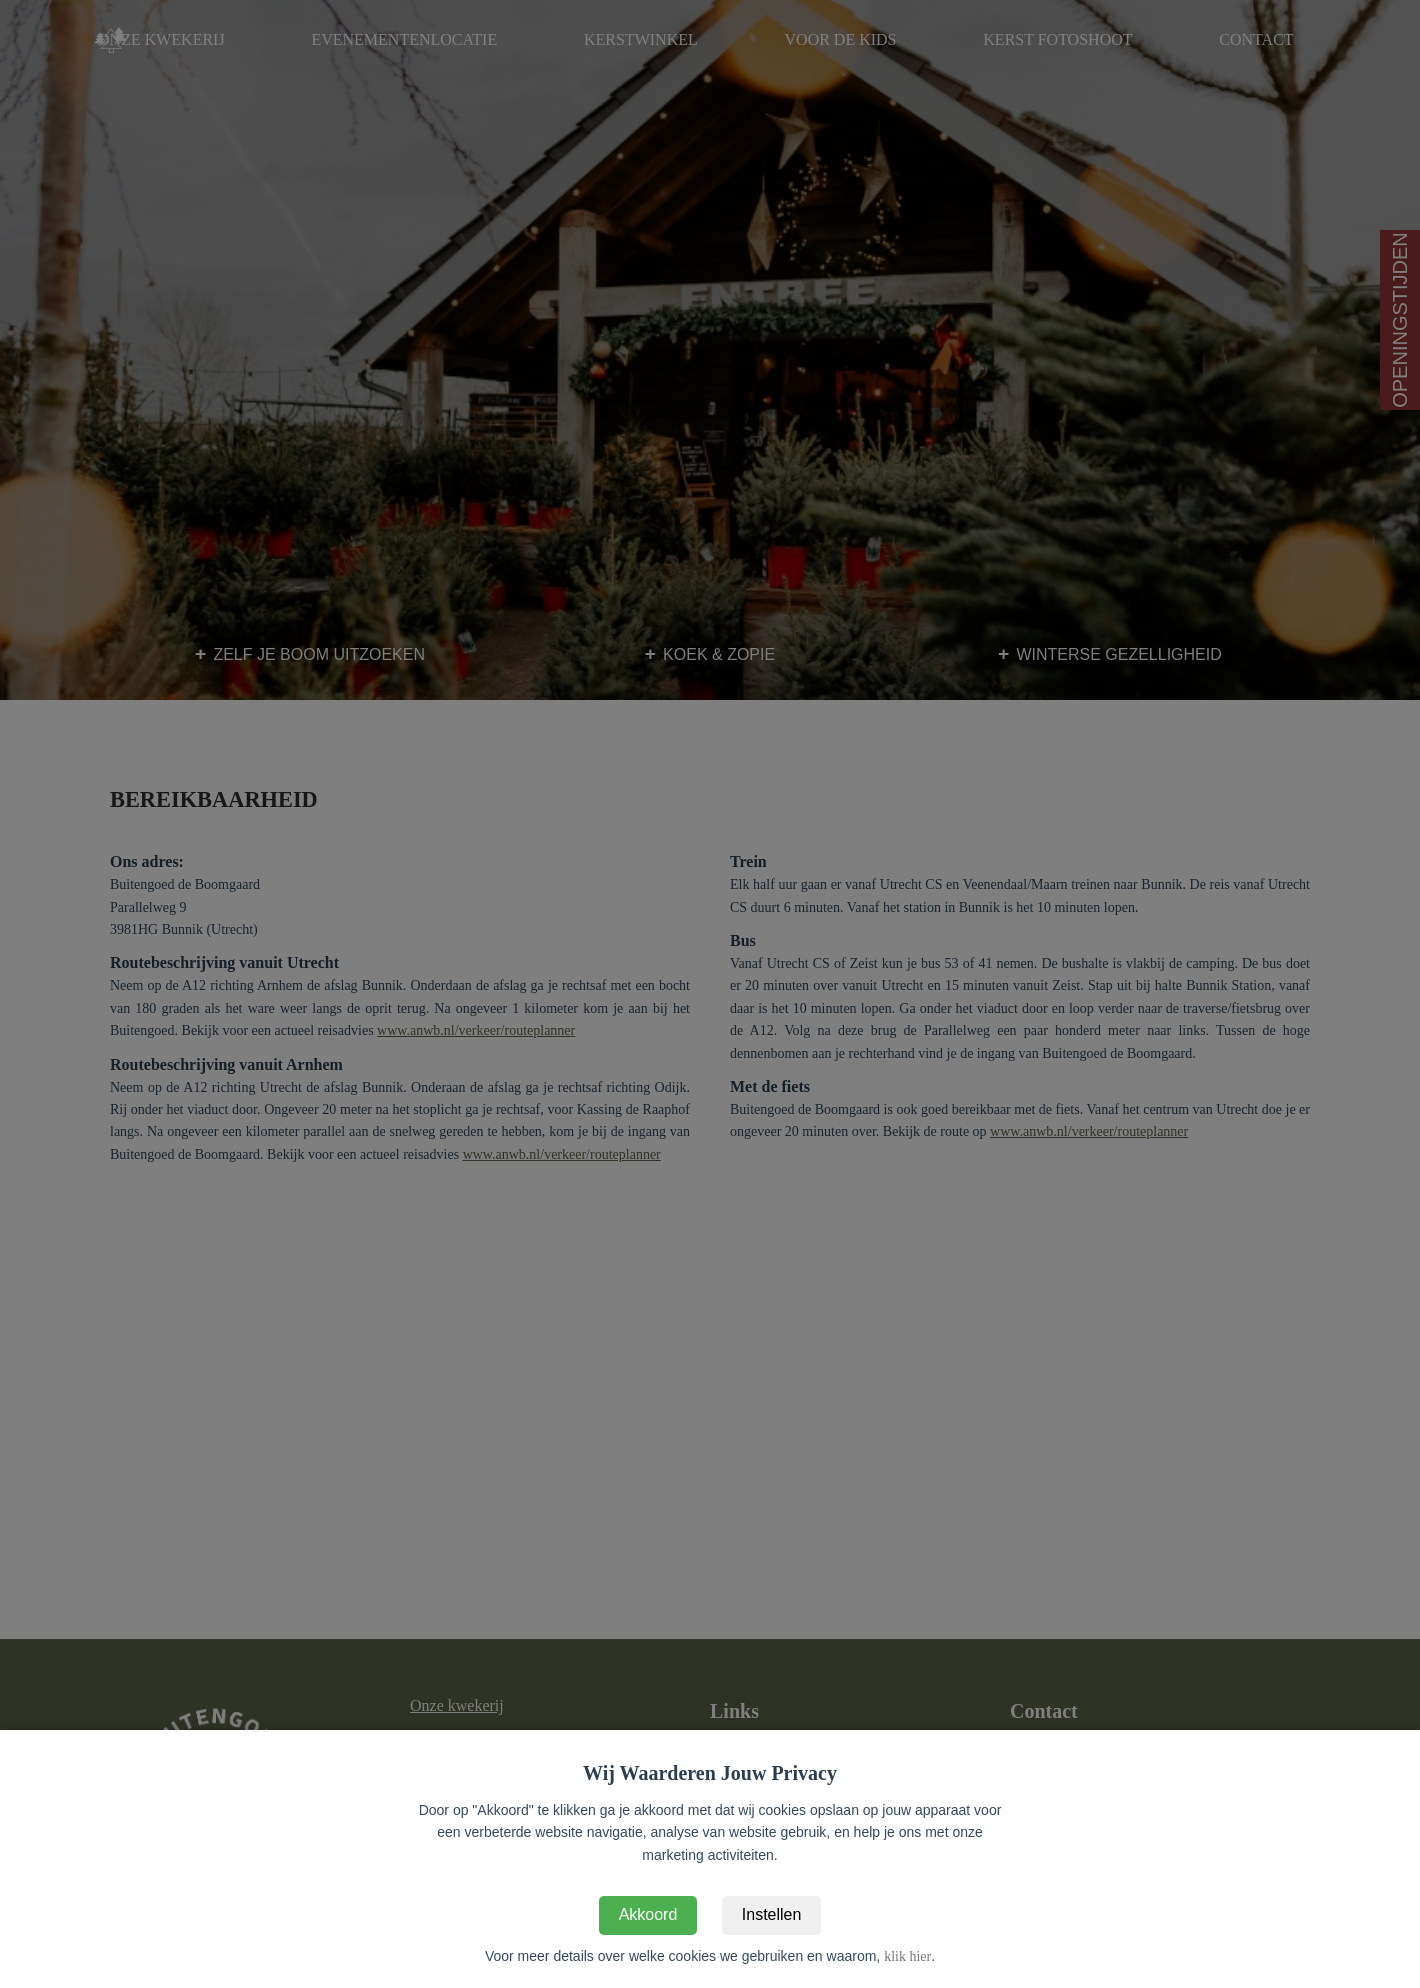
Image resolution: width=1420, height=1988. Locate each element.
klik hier (907, 1956)
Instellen (772, 1914)
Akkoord (648, 1914)
